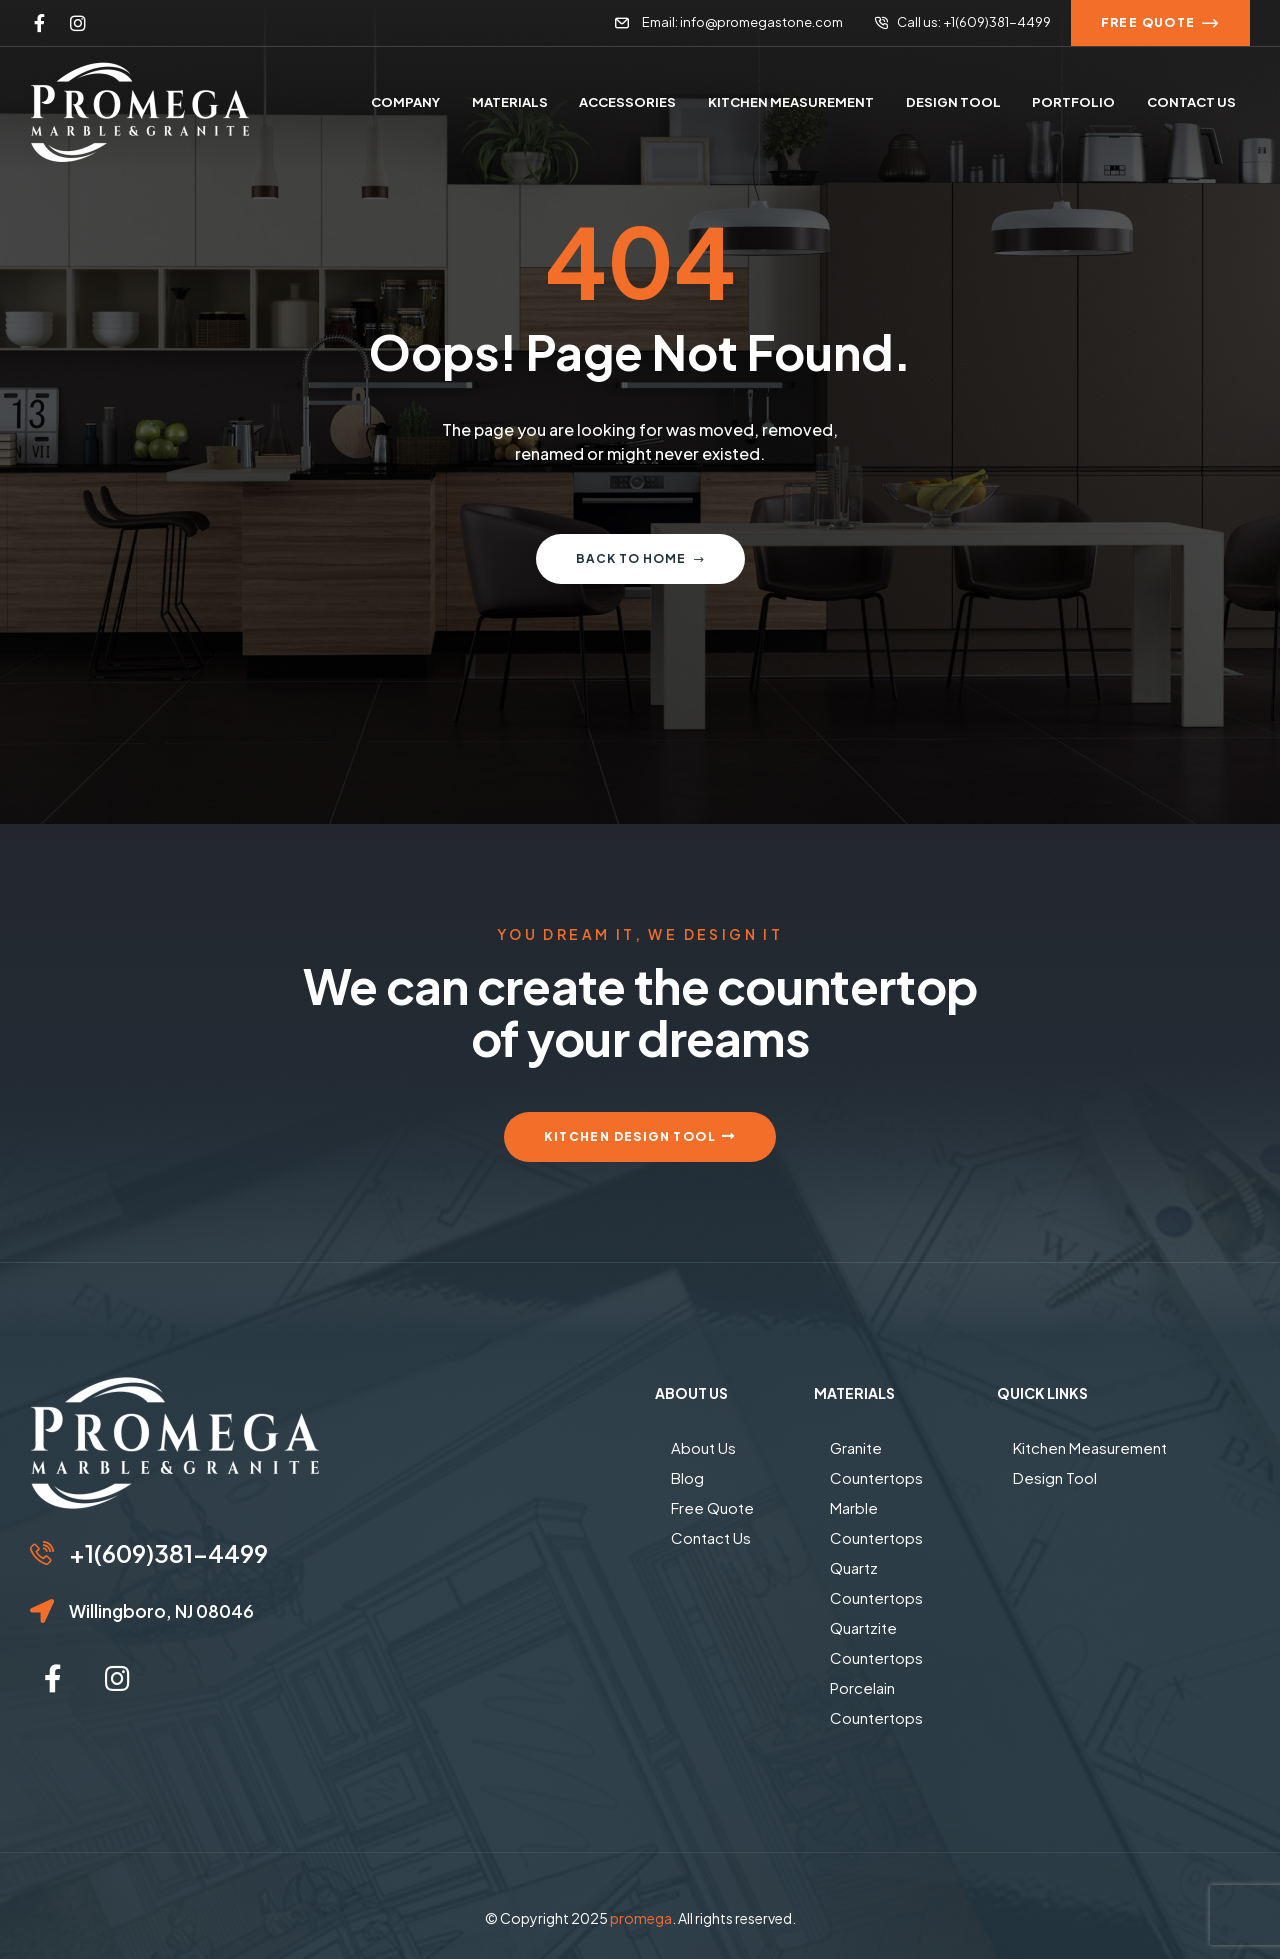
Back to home (640, 558)
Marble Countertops (876, 1522)
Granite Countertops (876, 1462)
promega (641, 1918)
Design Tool (1055, 1477)
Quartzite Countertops (876, 1642)
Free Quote (712, 1507)
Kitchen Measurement (1090, 1447)
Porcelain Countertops (876, 1702)
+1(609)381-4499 (168, 1553)
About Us (703, 1447)
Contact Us (711, 1537)
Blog (687, 1477)
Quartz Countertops (876, 1582)
